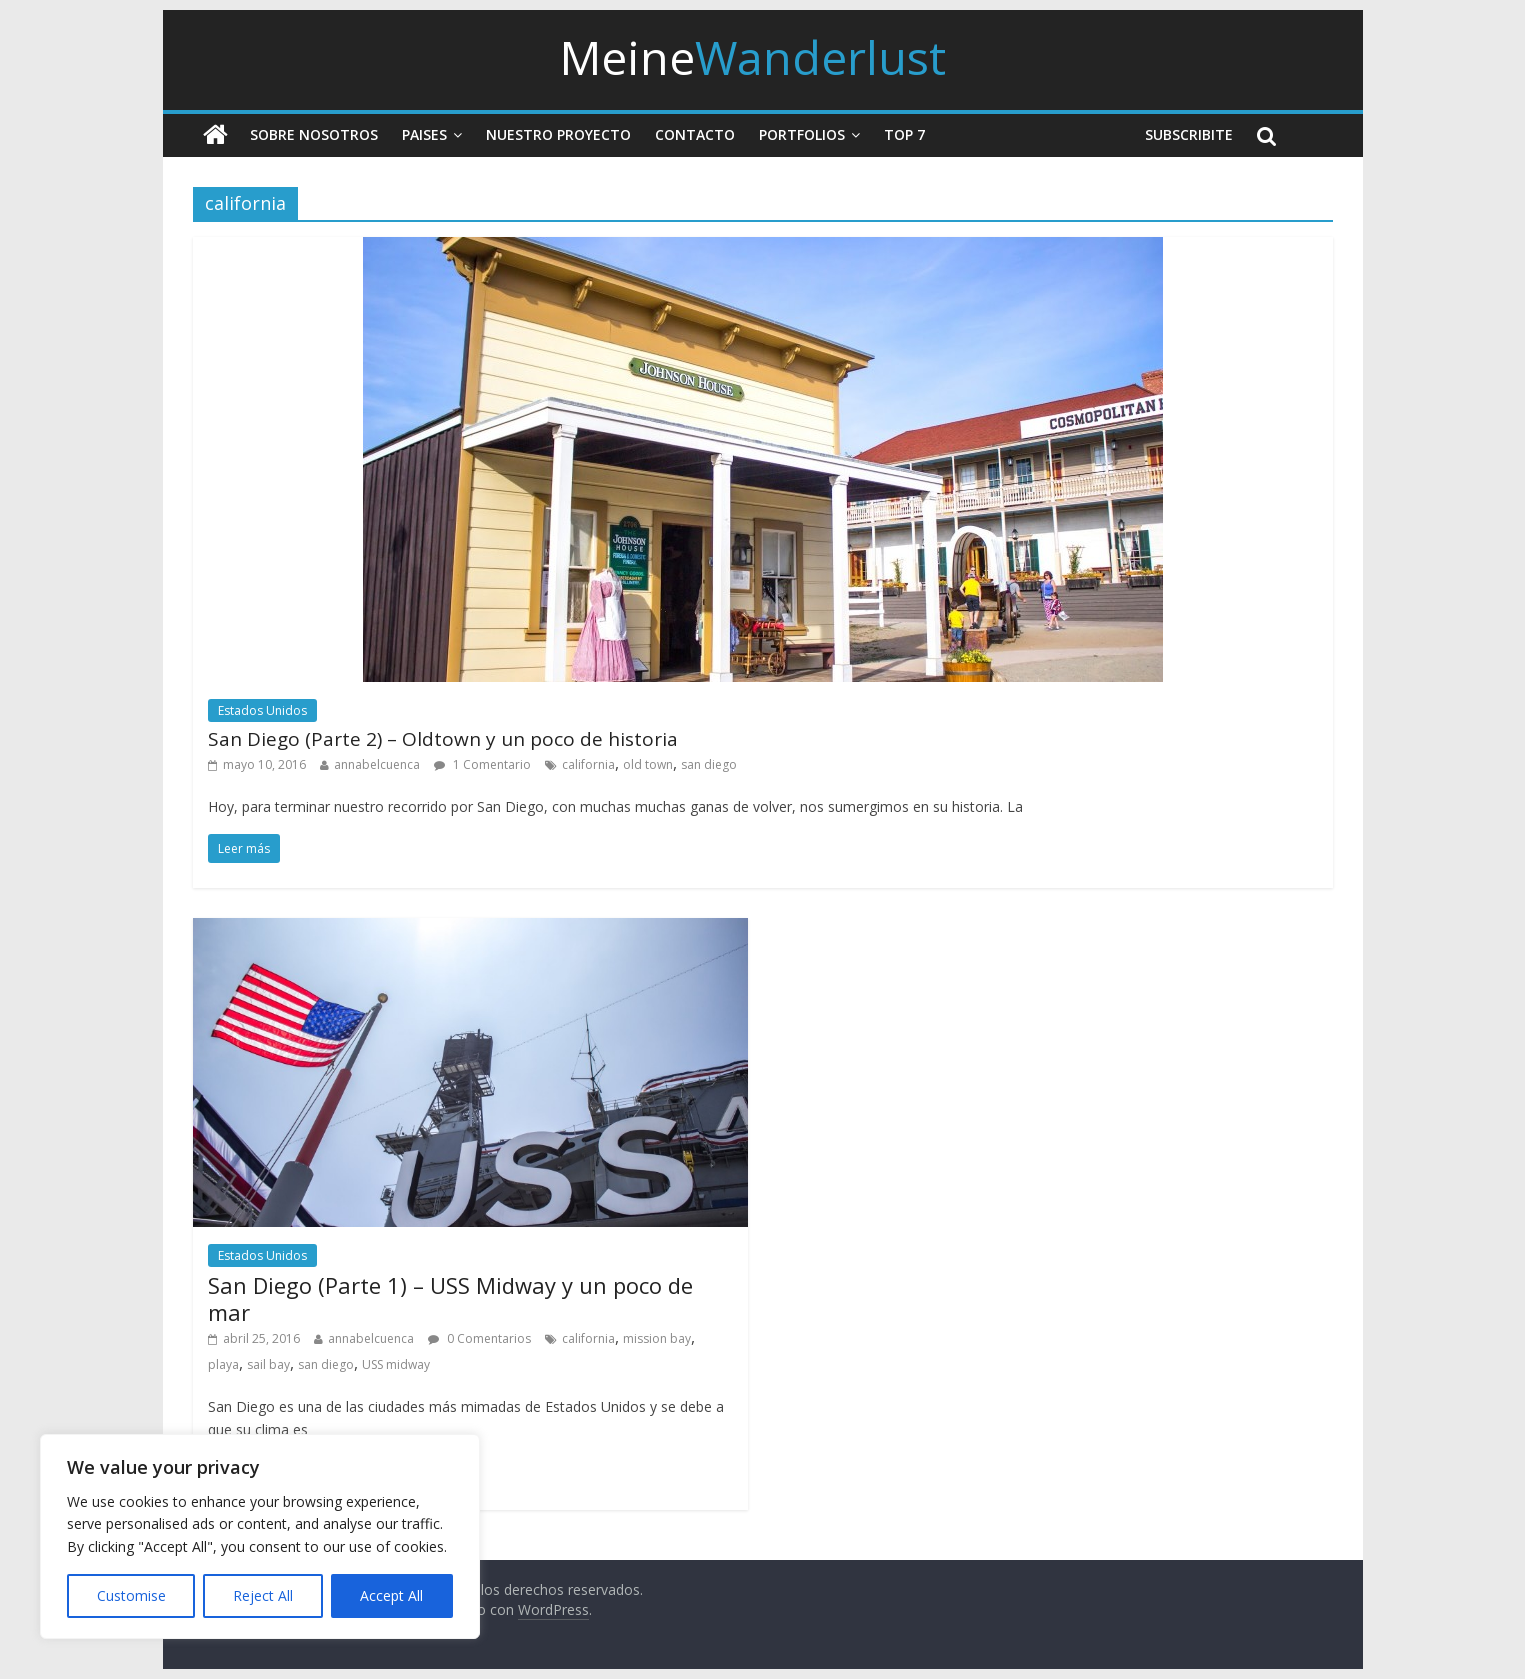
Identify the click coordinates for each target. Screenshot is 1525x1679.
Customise (131, 1595)
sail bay (268, 1364)
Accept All (391, 1595)
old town (648, 764)
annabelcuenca (377, 764)
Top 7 (904, 134)
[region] (260, 1536)
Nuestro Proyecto (558, 134)
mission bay (657, 1338)
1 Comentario (482, 764)
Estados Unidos (262, 710)
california (588, 764)
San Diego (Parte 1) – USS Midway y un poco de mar (450, 1298)
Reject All (263, 1595)
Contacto (695, 134)
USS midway (396, 1364)
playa (223, 1364)
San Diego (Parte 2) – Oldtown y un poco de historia (443, 739)
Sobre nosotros (314, 134)
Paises (424, 134)
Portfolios (802, 134)
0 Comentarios (479, 1338)
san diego (709, 764)
